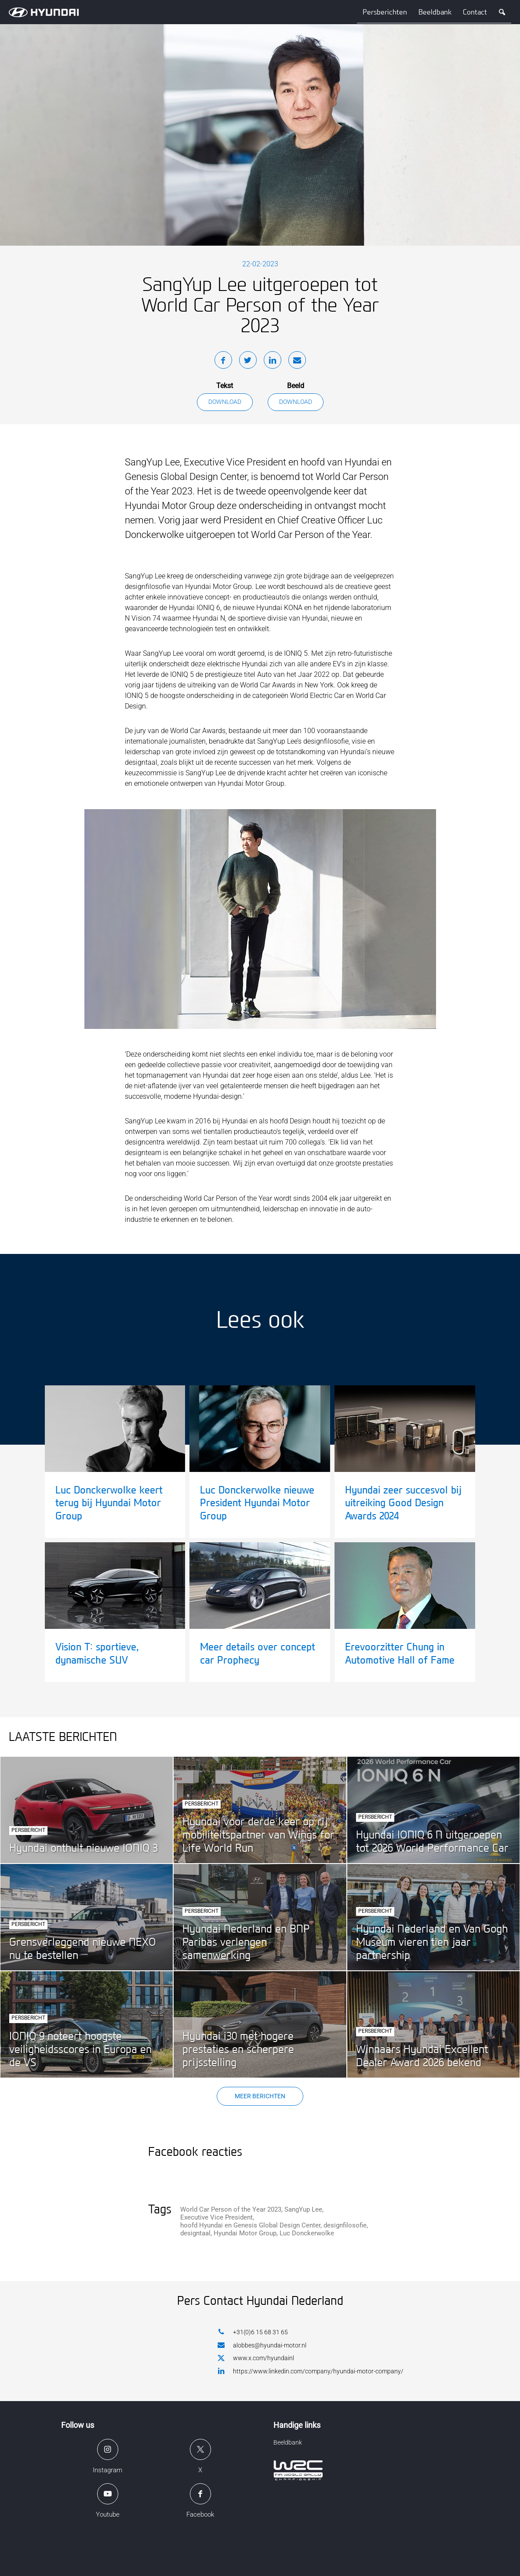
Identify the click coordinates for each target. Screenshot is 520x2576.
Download (224, 401)
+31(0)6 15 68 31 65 (253, 2332)
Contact (475, 12)
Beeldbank (434, 12)
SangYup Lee (303, 2209)
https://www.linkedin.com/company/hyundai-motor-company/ (311, 2371)
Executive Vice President (216, 2217)
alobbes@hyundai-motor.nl (262, 2345)
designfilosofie (345, 2225)
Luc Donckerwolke (307, 2233)
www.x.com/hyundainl (256, 2358)
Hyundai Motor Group (245, 2233)
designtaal (195, 2233)
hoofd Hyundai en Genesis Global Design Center (250, 2225)
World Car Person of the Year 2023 (230, 2209)
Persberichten (385, 12)
